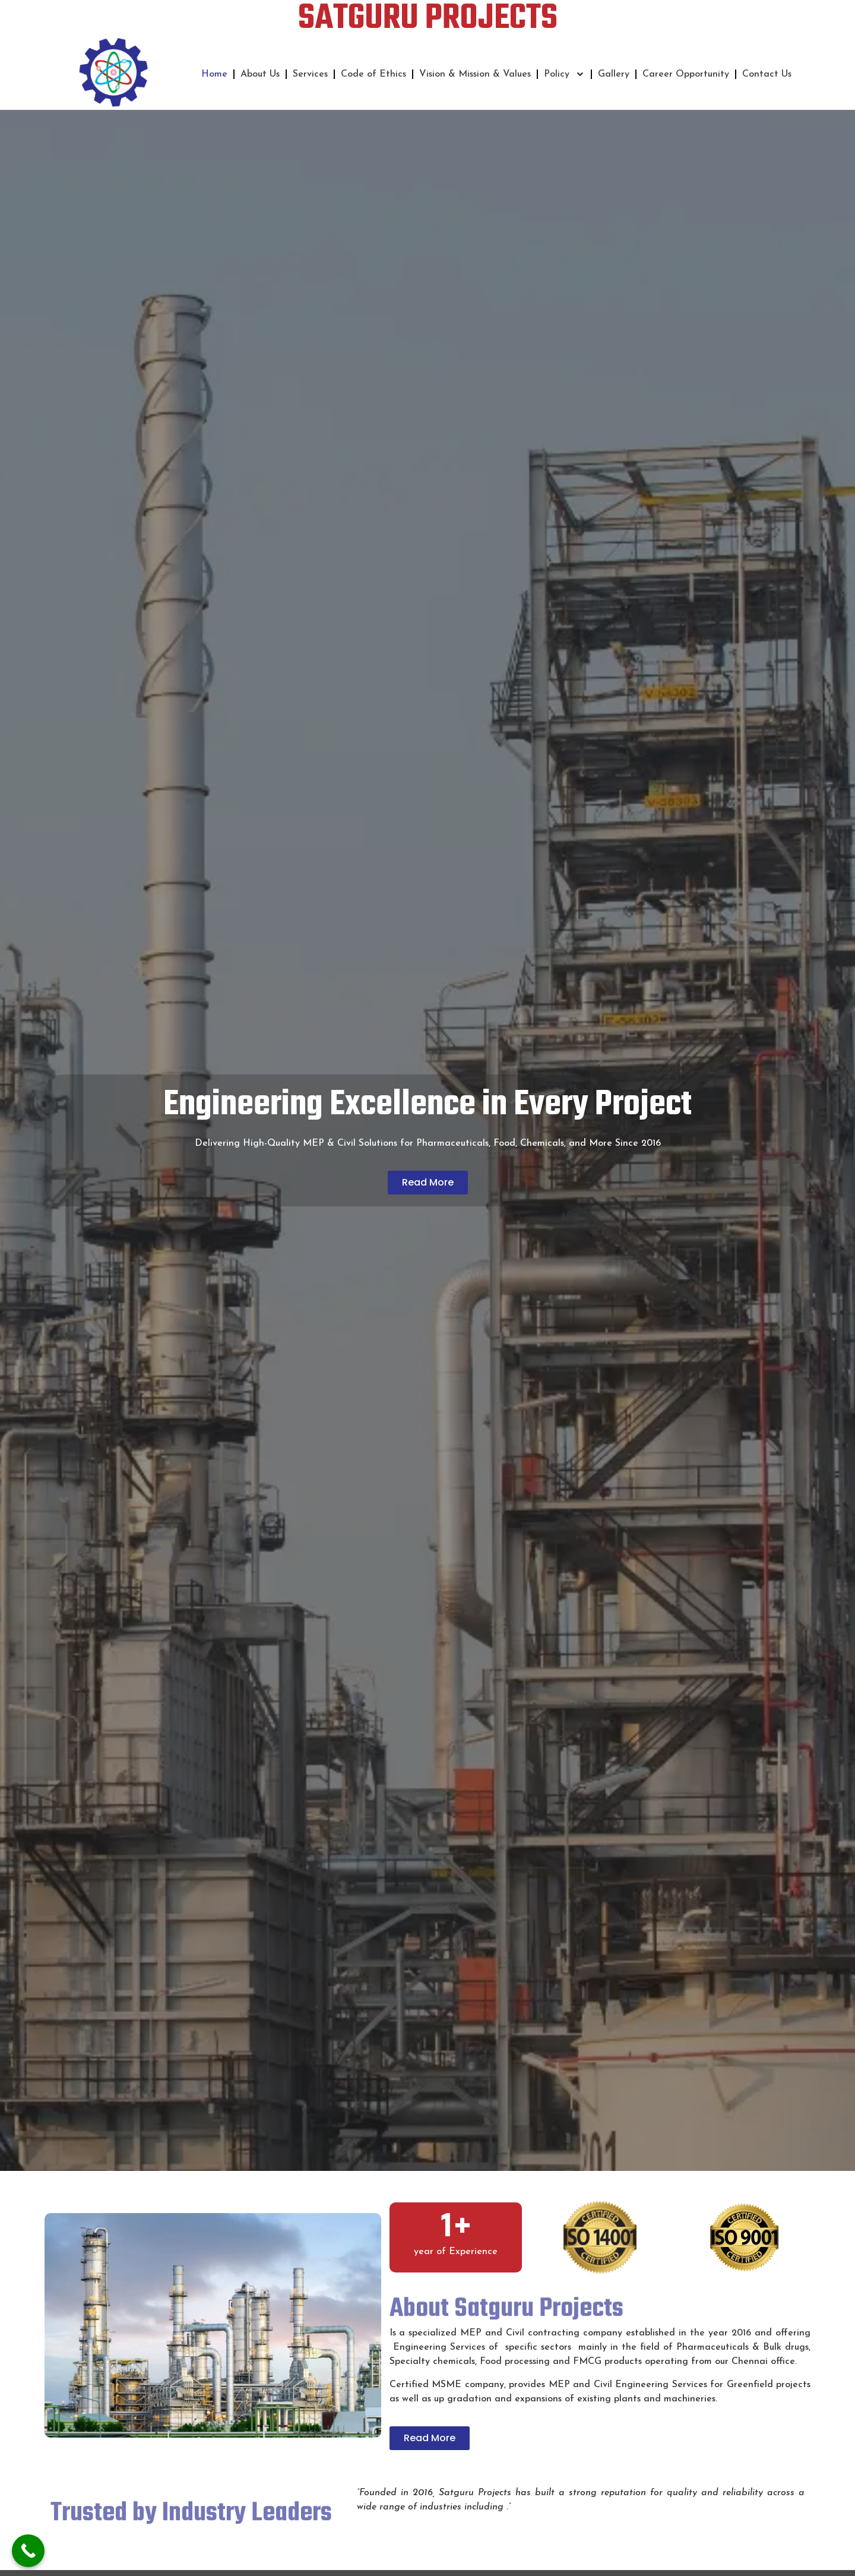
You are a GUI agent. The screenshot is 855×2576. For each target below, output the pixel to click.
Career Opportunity (685, 74)
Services (310, 74)
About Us (260, 74)
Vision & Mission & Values (475, 74)
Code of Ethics (373, 74)
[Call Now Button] (28, 2550)
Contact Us (766, 74)
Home (214, 74)
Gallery (613, 74)
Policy (564, 74)
